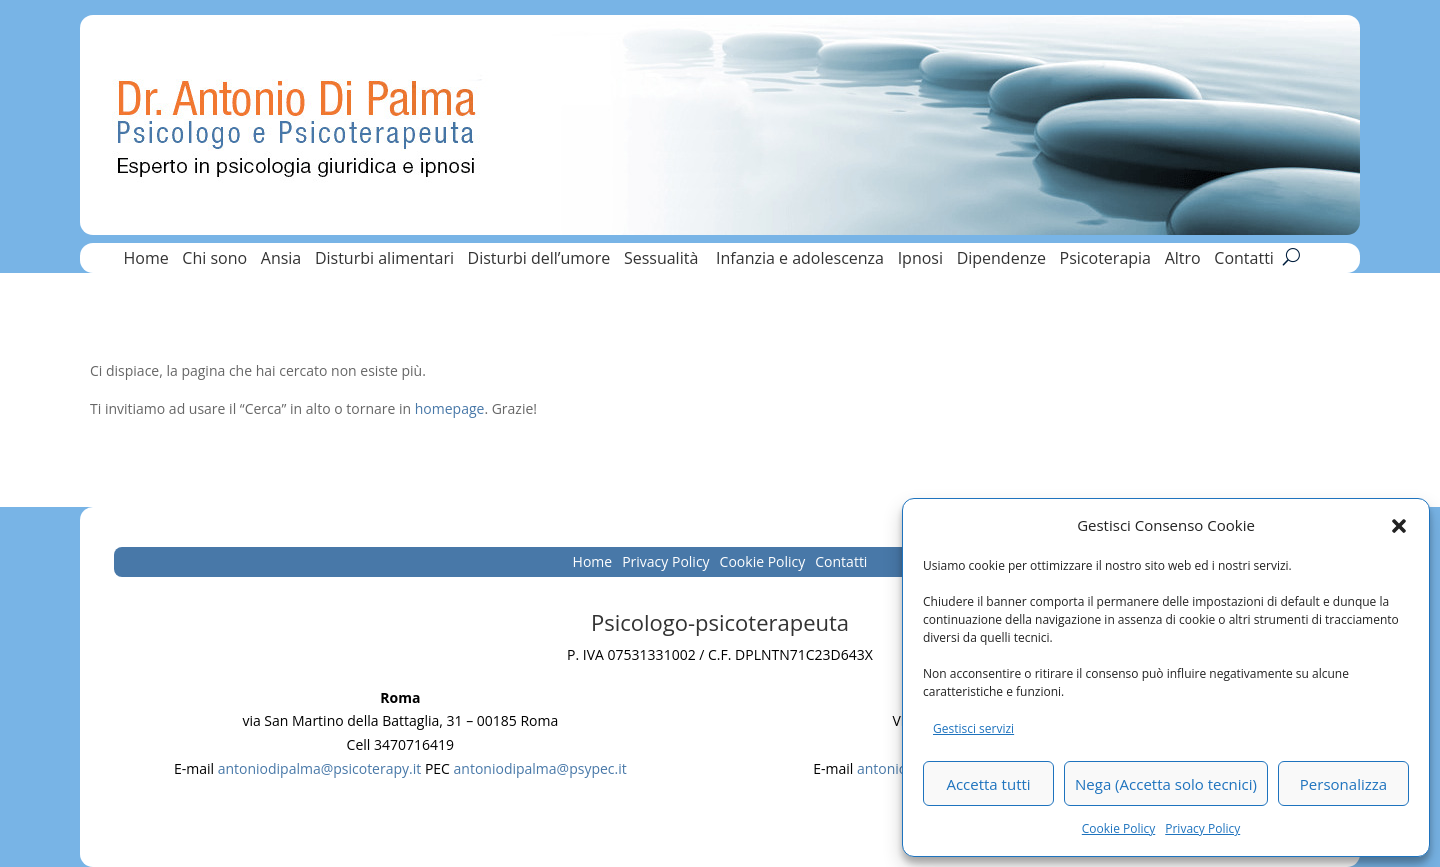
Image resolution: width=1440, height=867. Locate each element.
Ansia (281, 260)
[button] (1399, 526)
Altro (1183, 260)
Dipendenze (1001, 260)
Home (145, 260)
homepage (450, 408)
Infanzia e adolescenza (800, 260)
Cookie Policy (1118, 828)
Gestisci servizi (973, 728)
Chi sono (214, 260)
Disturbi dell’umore (539, 260)
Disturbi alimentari (384, 260)
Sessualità (663, 260)
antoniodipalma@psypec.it (540, 768)
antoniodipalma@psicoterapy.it (320, 768)
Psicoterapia (1105, 260)
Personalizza (1343, 784)
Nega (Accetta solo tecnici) (1166, 784)
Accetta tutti (988, 784)
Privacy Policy (1202, 828)
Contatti (1244, 260)
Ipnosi (920, 260)
